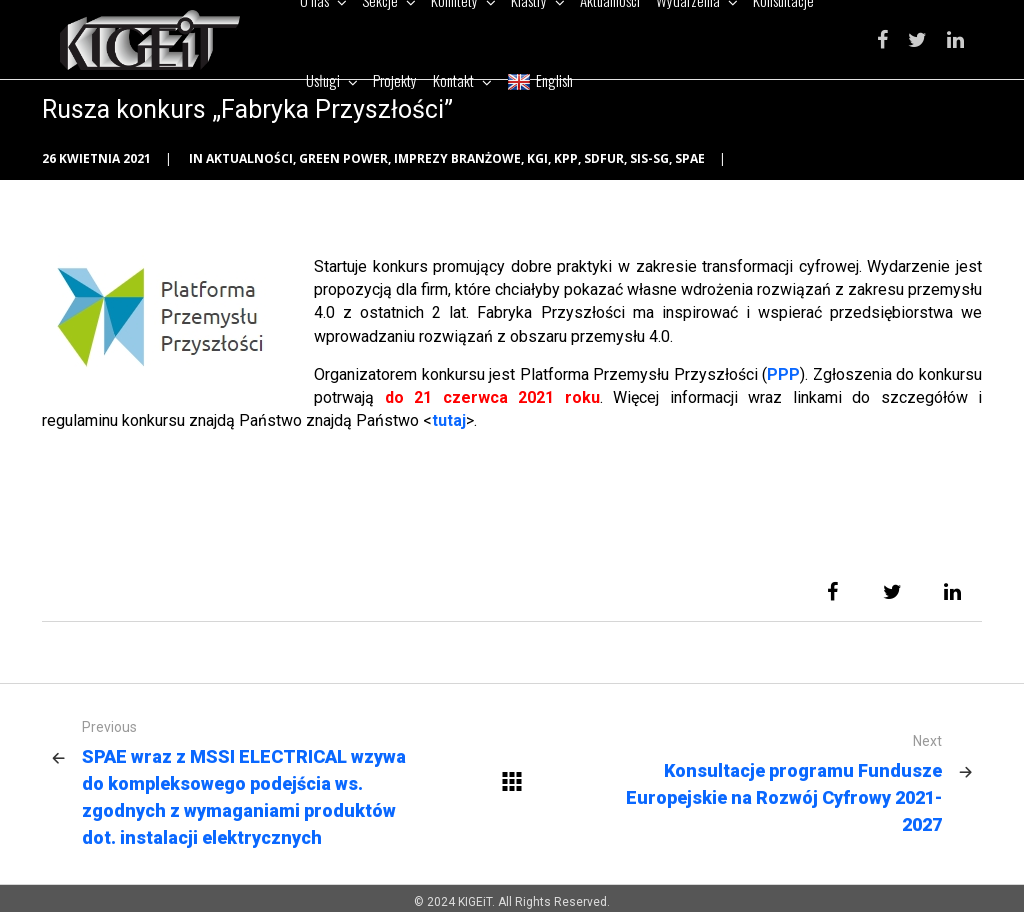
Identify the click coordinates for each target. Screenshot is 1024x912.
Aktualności (249, 158)
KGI (537, 158)
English (540, 80)
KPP (566, 158)
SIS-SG (649, 158)
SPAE (690, 158)
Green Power (343, 158)
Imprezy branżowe (457, 158)
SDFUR (604, 158)
